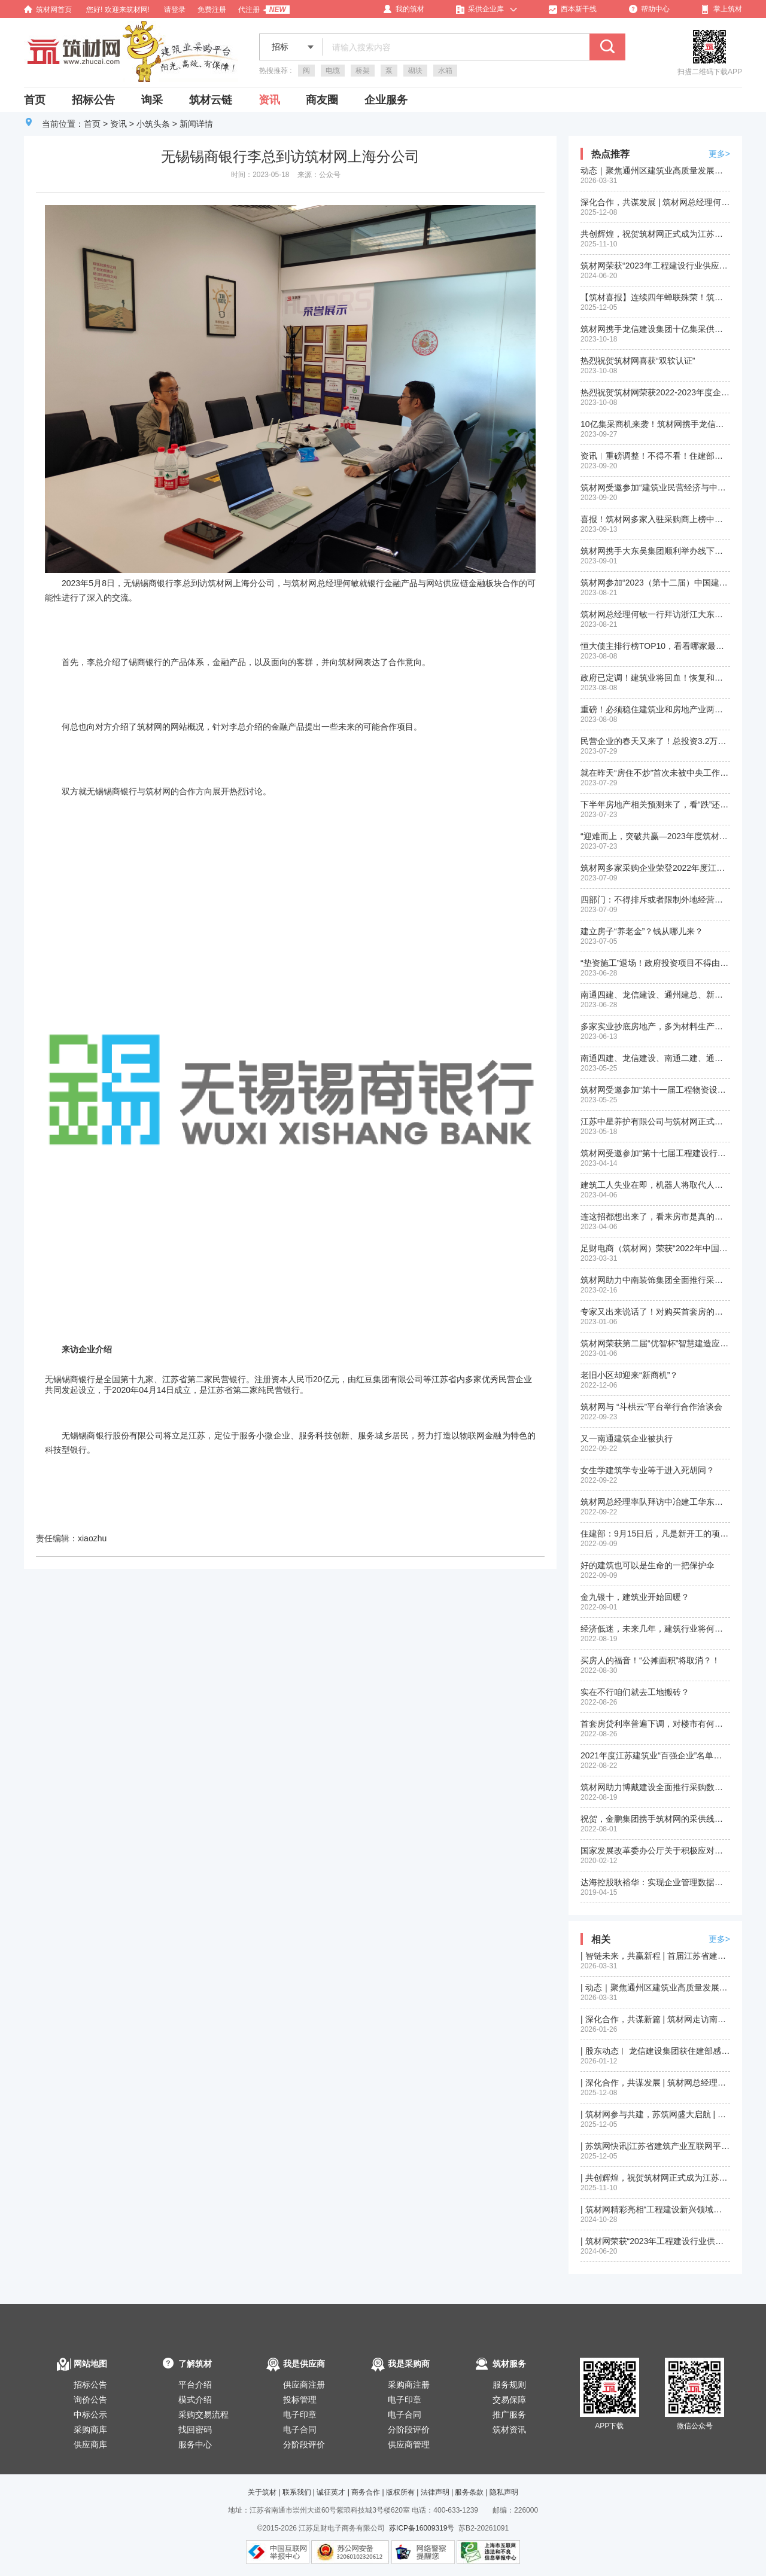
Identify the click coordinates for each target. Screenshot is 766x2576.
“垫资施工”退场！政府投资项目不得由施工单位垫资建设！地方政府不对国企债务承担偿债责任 (655, 963)
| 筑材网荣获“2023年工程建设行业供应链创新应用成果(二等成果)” (655, 2241)
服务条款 (469, 2492)
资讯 (269, 100)
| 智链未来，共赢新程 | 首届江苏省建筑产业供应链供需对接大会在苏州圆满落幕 (655, 1956)
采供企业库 (480, 9)
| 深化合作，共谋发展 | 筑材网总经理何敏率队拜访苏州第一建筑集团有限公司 (655, 2082)
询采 (152, 100)
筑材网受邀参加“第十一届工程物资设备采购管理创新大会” (655, 1090)
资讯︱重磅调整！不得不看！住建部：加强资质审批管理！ (655, 456)
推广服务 (509, 2414)
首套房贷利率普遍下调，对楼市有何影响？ (655, 1723)
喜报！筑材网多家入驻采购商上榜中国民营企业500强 (655, 519)
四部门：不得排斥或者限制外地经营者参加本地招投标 (655, 899)
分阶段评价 (304, 2444)
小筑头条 (153, 124)
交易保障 (509, 2399)
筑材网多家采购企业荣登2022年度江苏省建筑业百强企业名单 (655, 868)
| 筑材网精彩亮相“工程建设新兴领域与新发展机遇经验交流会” (655, 2209)
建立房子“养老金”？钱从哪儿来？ (641, 931)
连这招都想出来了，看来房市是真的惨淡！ (655, 1216)
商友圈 (322, 100)
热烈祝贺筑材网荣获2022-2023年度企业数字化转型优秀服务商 (655, 392)
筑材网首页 (48, 9)
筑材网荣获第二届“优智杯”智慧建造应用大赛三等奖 (655, 1343)
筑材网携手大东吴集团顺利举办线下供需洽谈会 (655, 551)
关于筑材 (262, 2492)
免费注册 (211, 9)
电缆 (333, 70)
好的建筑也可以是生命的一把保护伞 (647, 1565)
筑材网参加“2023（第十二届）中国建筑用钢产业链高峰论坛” (655, 582)
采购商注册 (409, 2384)
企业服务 (386, 100)
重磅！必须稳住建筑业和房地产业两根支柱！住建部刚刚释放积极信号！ (655, 709)
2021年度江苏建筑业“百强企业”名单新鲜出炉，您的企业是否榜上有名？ (655, 1755)
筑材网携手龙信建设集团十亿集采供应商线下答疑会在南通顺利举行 (655, 329)
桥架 (362, 70)
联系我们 (296, 2492)
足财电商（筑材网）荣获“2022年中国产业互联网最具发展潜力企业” (655, 1248)
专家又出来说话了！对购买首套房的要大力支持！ (655, 1311)
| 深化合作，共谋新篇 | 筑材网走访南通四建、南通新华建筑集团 (655, 2019)
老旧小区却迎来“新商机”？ (629, 1375)
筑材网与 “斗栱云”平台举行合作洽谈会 (651, 1407)
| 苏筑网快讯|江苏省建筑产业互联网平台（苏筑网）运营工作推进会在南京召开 (655, 2146)
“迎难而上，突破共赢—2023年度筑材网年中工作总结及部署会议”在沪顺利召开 (655, 836)
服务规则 (509, 2384)
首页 (34, 100)
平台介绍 (195, 2384)
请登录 (175, 9)
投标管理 (300, 2399)
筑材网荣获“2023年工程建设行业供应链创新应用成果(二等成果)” (655, 265)
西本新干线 (573, 9)
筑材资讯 (509, 2429)
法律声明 (435, 2492)
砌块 (415, 70)
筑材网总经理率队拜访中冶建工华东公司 (655, 1502)
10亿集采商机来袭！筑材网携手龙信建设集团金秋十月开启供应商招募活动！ (655, 424)
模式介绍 (195, 2399)
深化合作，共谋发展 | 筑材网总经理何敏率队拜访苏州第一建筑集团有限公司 (655, 202)
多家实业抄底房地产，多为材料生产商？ (655, 1026)
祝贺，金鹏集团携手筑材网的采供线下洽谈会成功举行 (655, 1819)
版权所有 (400, 2492)
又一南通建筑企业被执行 (626, 1438)
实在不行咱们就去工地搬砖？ (634, 1692)
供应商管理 (409, 2444)
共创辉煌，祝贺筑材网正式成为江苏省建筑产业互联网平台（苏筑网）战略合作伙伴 (655, 234)
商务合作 (365, 2492)
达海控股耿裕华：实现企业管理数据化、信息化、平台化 (655, 1882)
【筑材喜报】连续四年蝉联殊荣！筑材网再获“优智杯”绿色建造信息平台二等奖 (655, 297)
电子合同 (300, 2429)
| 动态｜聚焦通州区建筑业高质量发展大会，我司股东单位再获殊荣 (655, 1987)
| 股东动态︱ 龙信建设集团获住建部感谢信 (655, 2051)
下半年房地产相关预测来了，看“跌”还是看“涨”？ (655, 804)
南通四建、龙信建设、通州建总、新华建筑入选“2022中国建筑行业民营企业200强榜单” (655, 994)
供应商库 (90, 2444)
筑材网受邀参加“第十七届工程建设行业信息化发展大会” (655, 1153)
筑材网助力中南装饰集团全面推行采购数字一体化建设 (655, 1280)
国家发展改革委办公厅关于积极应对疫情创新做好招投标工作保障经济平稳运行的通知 (655, 1850)
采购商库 (90, 2429)
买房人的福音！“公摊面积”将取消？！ (650, 1660)
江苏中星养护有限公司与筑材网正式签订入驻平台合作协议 (655, 1121)
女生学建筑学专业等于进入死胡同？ (647, 1470)
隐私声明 (504, 2492)
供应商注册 (304, 2384)
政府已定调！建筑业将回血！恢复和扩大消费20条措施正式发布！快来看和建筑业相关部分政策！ (655, 677)
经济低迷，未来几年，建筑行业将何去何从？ (655, 1628)
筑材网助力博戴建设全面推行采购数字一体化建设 (655, 1787)
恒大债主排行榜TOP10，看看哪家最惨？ (655, 646)
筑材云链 (210, 100)
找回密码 (195, 2429)
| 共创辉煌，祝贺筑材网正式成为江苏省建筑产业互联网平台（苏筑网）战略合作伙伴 (655, 2177)
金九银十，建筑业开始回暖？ (634, 1597)
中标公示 (90, 2414)
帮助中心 (649, 9)
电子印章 (300, 2414)
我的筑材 (404, 9)
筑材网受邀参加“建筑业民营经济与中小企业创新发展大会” (655, 487)
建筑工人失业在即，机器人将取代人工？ (655, 1185)
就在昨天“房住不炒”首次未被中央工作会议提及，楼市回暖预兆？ (655, 773)
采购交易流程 (203, 2414)
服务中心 (195, 2444)
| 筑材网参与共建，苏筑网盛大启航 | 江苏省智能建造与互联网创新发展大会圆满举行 (655, 2114)
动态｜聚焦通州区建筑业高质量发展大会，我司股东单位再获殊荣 (655, 170)
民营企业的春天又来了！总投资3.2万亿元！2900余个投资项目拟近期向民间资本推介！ (655, 741)
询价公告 (90, 2399)
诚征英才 (331, 2492)
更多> (719, 153)
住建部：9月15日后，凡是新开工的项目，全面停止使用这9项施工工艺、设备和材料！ (655, 1533)
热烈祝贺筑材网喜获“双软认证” (637, 360)
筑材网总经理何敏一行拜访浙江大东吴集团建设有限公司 (655, 614)
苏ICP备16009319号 (421, 2528)
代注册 (249, 9)
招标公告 (93, 100)
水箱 (445, 70)
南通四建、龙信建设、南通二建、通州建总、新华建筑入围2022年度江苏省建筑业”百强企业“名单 (655, 1058)
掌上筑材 (721, 9)
